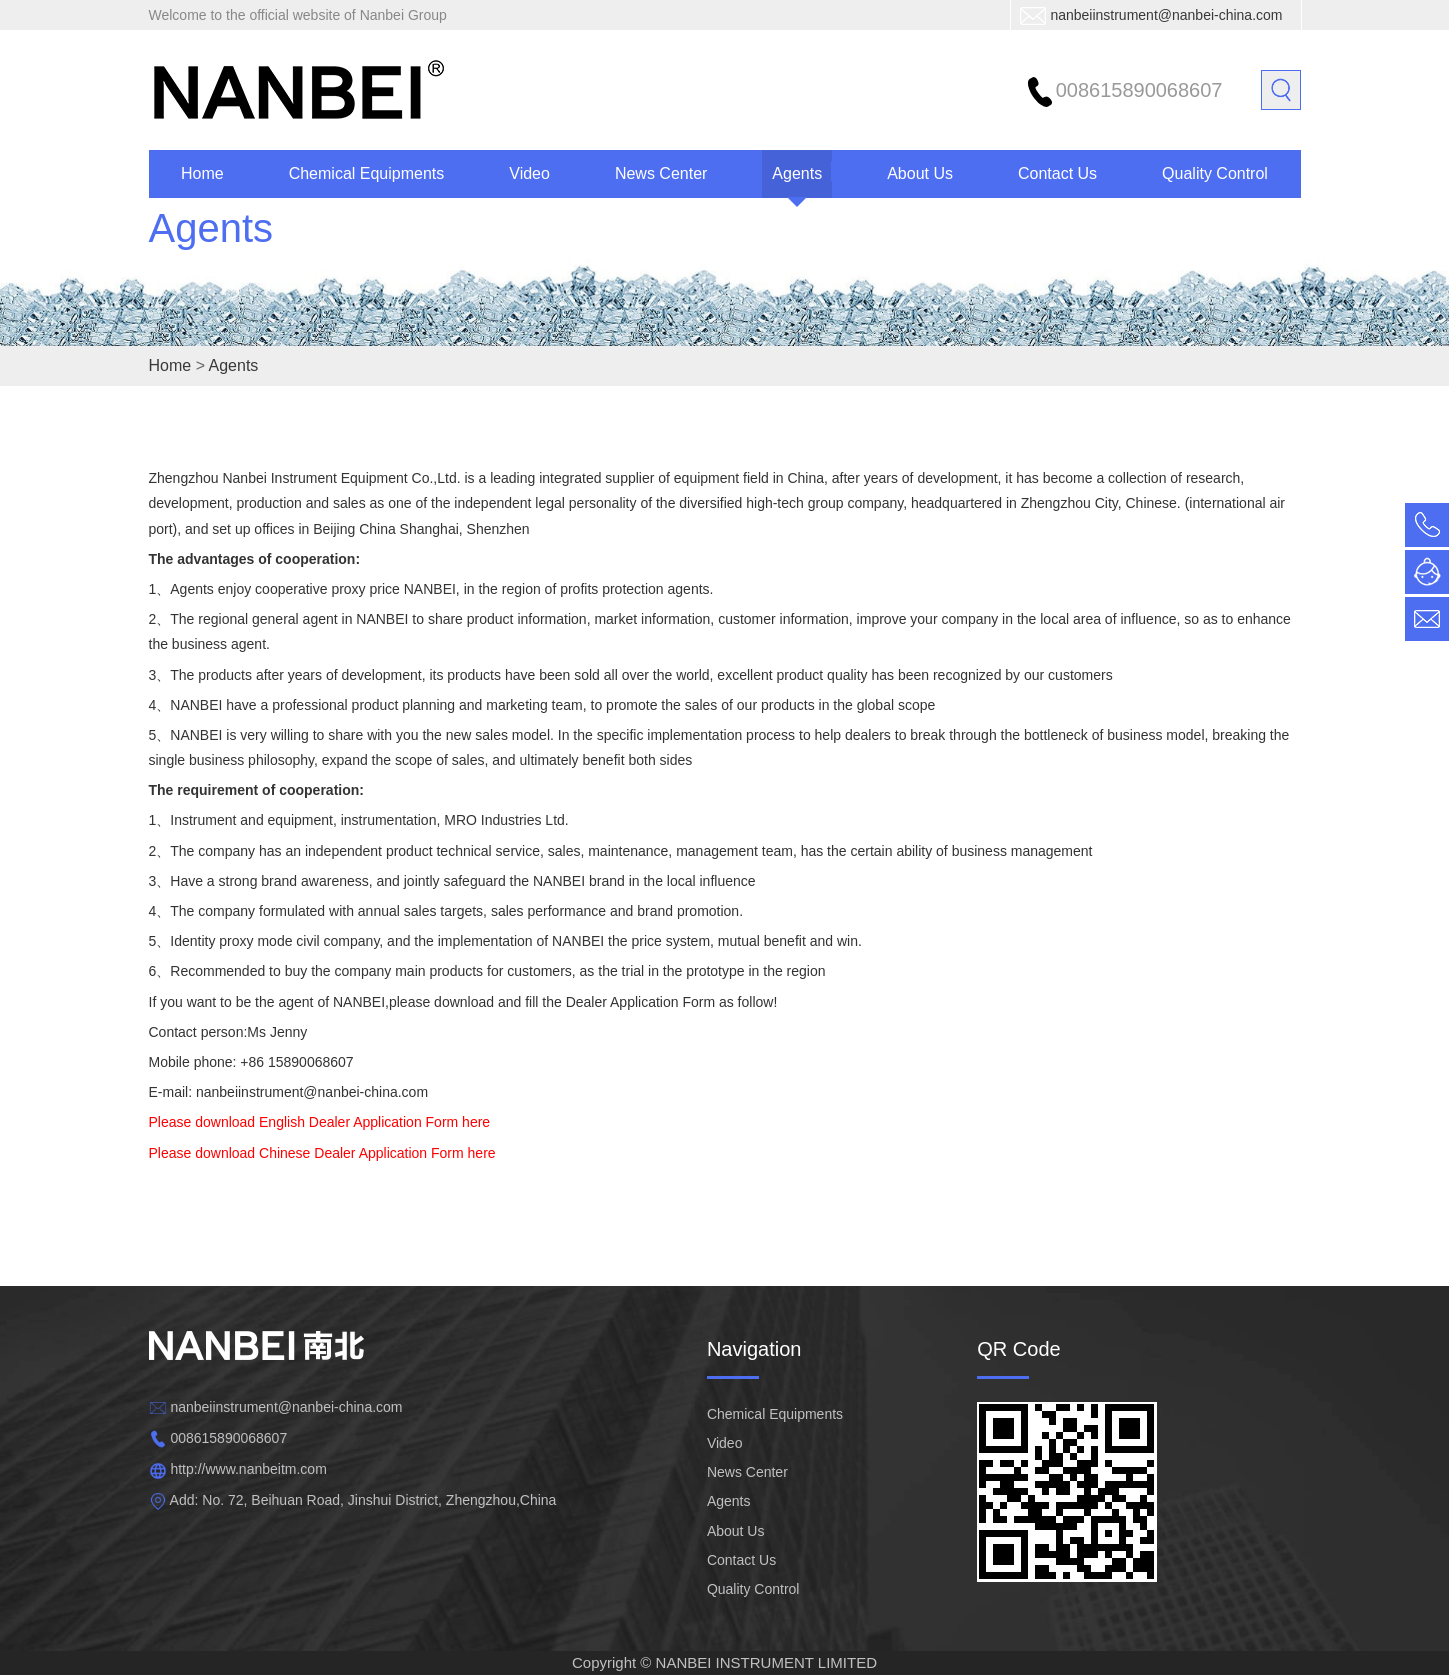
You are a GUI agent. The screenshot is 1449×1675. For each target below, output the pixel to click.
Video (529, 173)
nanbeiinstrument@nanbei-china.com (1166, 15)
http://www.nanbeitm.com (248, 1469)
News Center (661, 173)
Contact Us (1057, 173)
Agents (797, 173)
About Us (920, 173)
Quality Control (1215, 173)
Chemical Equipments (367, 173)
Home (202, 173)
